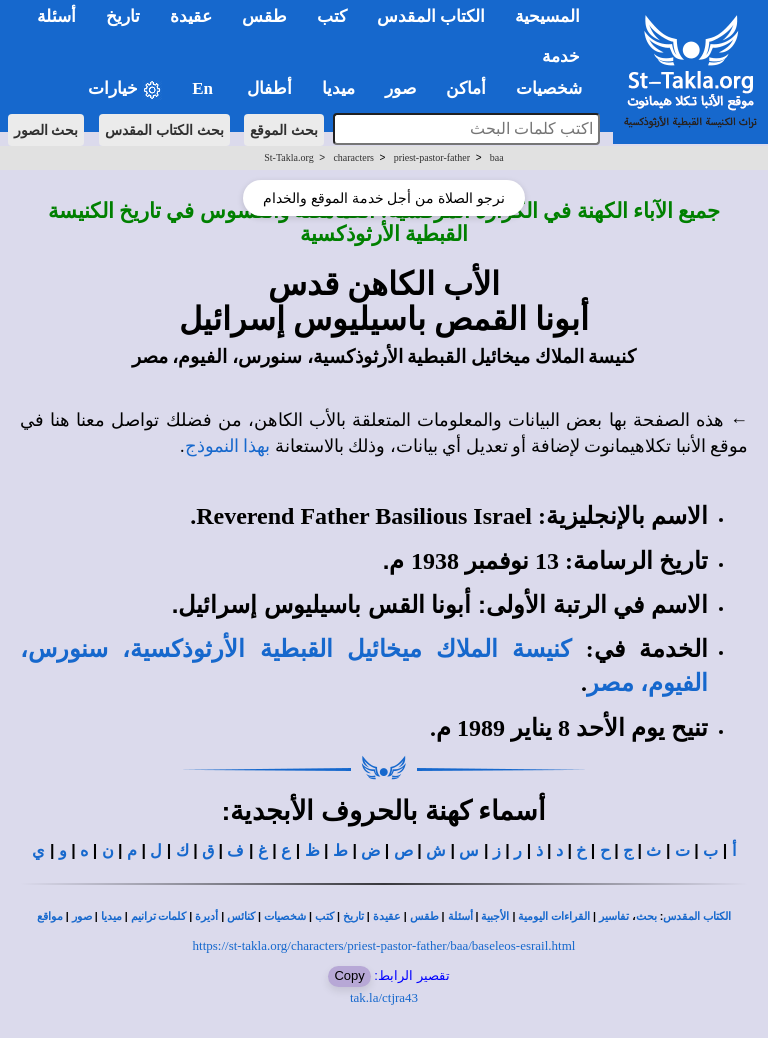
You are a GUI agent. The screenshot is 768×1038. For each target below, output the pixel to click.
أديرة (206, 916)
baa (497, 157)
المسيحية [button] (547, 16)
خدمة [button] (561, 56)
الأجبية (495, 916)
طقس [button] (264, 16)
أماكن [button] (466, 88)
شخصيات (285, 916)
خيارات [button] (125, 89)
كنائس (241, 916)
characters (353, 157)
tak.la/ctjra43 (384, 997)
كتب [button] (332, 16)
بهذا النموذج (228, 446)
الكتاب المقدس (697, 916)
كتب (324, 916)
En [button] (204, 88)
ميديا (111, 916)
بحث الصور (46, 130)
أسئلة (460, 916)
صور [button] (400, 88)
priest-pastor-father (432, 157)
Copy (349, 975)
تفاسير (614, 916)
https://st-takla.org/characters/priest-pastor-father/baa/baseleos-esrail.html (384, 945)
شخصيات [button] (555, 88)
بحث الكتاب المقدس (164, 130)
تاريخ (353, 916)
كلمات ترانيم (159, 916)
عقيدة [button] (191, 16)
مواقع (50, 916)
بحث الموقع (284, 130)
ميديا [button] (338, 88)
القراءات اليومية (554, 916)
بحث (646, 916)
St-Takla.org (288, 157)
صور (82, 916)
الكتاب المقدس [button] (431, 16)
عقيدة (387, 916)
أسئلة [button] (56, 16)
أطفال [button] (269, 88)
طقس (424, 916)
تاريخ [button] (123, 16)
